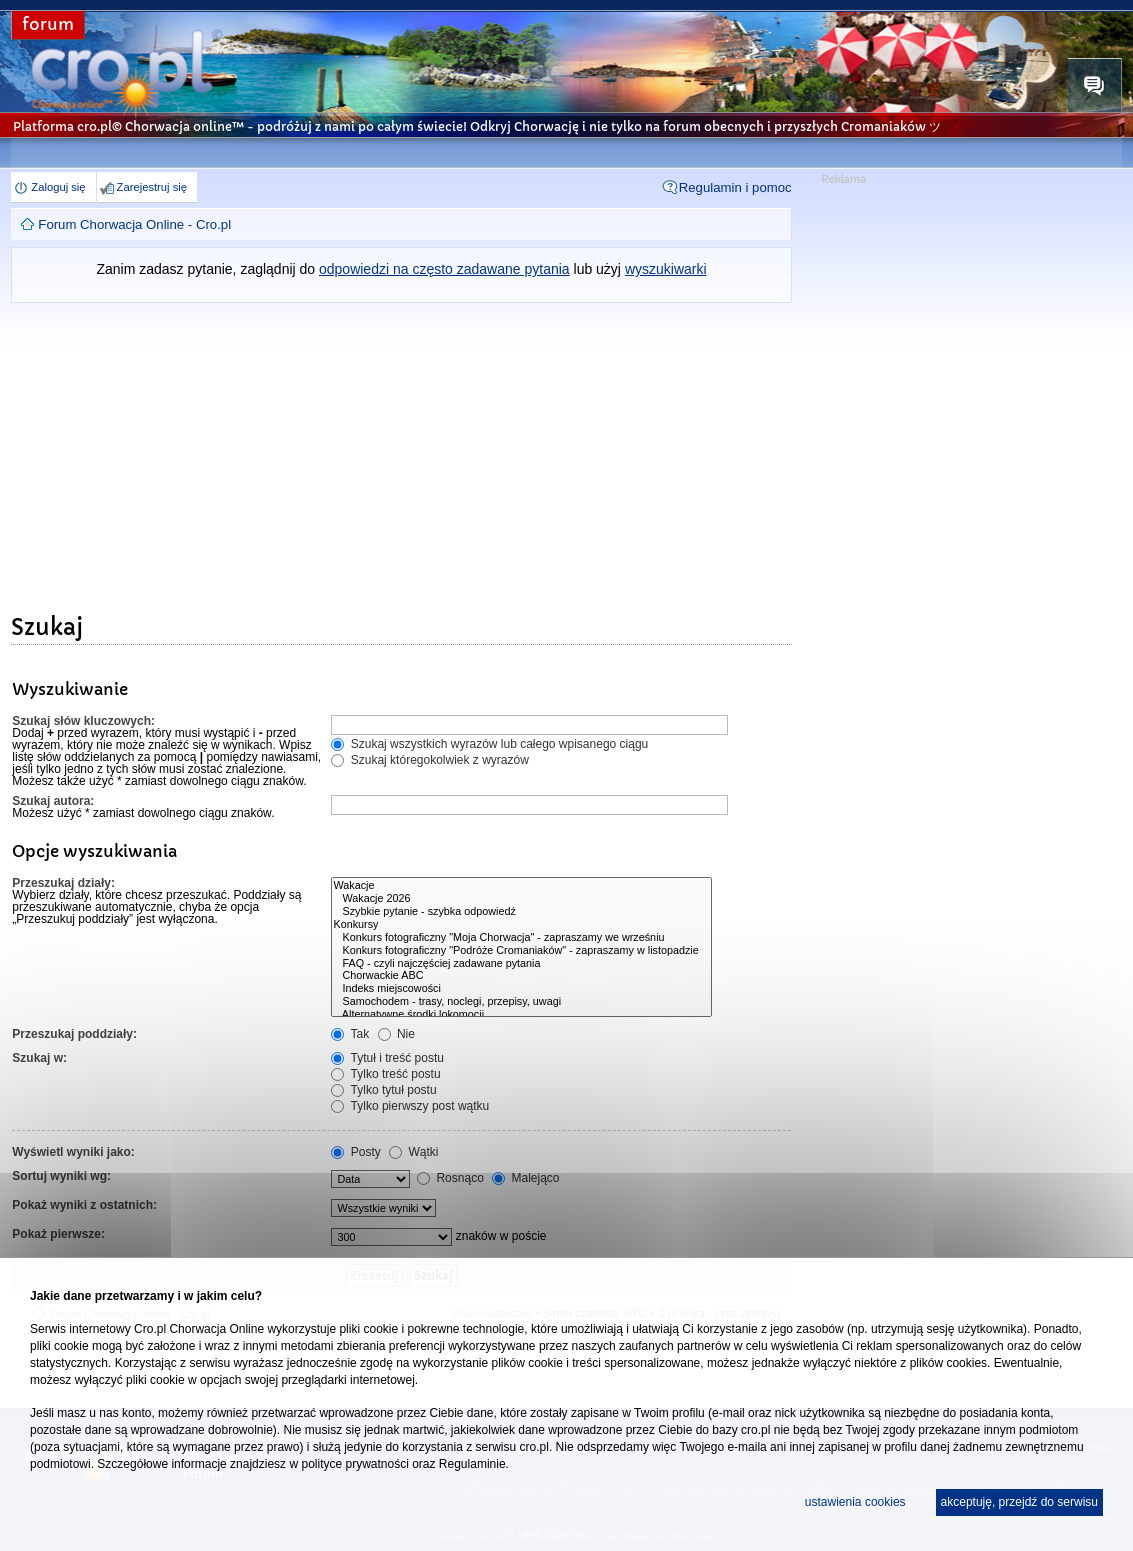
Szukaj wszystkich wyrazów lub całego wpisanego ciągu (489, 744)
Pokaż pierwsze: (58, 1234)
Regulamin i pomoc (735, 187)
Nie (396, 1034)
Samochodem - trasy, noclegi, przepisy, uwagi (521, 1001)
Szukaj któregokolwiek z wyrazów (429, 760)
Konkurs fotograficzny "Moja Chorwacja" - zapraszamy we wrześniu (521, 937)
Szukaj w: (39, 1058)
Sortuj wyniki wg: (61, 1176)
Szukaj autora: (53, 801)
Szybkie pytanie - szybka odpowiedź (521, 911)
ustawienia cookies (855, 1502)
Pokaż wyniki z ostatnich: (84, 1205)
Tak (350, 1034)
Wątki (413, 1152)
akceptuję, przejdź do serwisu (1019, 1502)
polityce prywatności (354, 1464)
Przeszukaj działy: (63, 883)
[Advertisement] (401, 453)
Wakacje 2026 (521, 898)
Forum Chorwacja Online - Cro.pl (134, 224)
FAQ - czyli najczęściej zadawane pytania (521, 963)
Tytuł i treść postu (387, 1058)
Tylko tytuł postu (383, 1090)
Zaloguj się (58, 187)
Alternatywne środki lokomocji (521, 1014)
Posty (355, 1152)
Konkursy (521, 924)
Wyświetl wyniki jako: (73, 1152)
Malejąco (525, 1178)
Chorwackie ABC (521, 975)
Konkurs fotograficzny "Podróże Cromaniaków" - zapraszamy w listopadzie (521, 950)
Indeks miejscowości (521, 988)
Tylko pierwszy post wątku (410, 1106)
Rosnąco (450, 1178)
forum (48, 24)
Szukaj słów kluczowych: (83, 721)
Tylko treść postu (385, 1074)
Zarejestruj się (152, 187)
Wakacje (521, 885)
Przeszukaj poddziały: (74, 1034)
